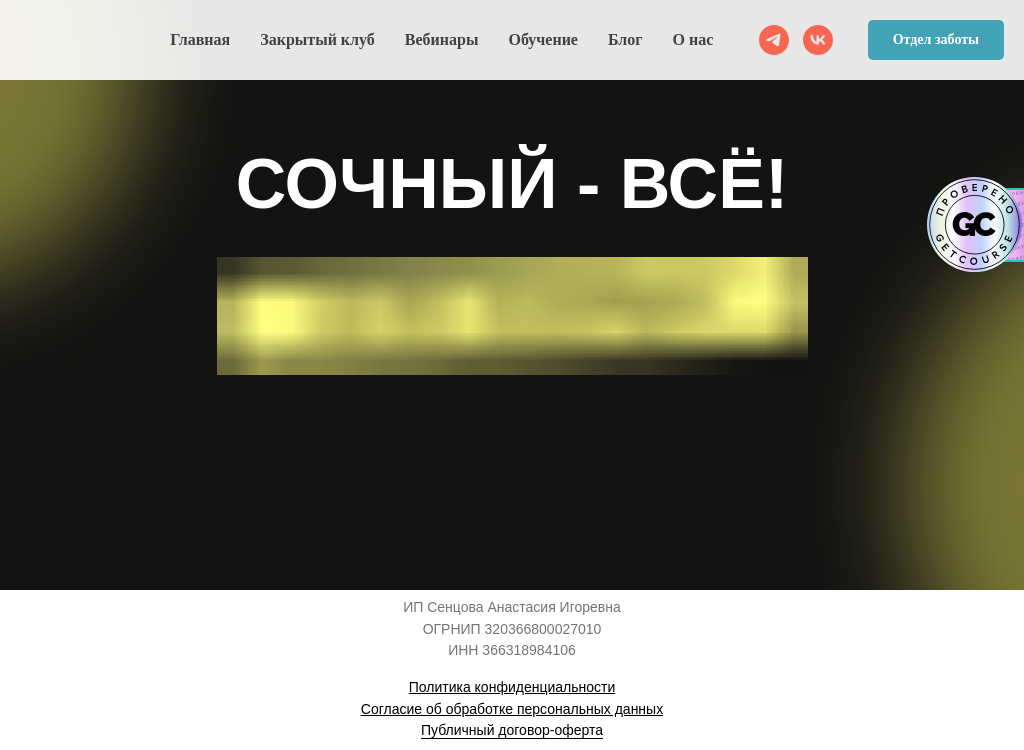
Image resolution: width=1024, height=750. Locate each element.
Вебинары (442, 39)
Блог (625, 39)
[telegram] (774, 40)
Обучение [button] (543, 39)
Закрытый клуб (317, 39)
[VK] (818, 40)
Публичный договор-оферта (512, 730)
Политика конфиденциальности (512, 687)
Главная (200, 39)
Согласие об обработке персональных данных (512, 709)
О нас (693, 39)
